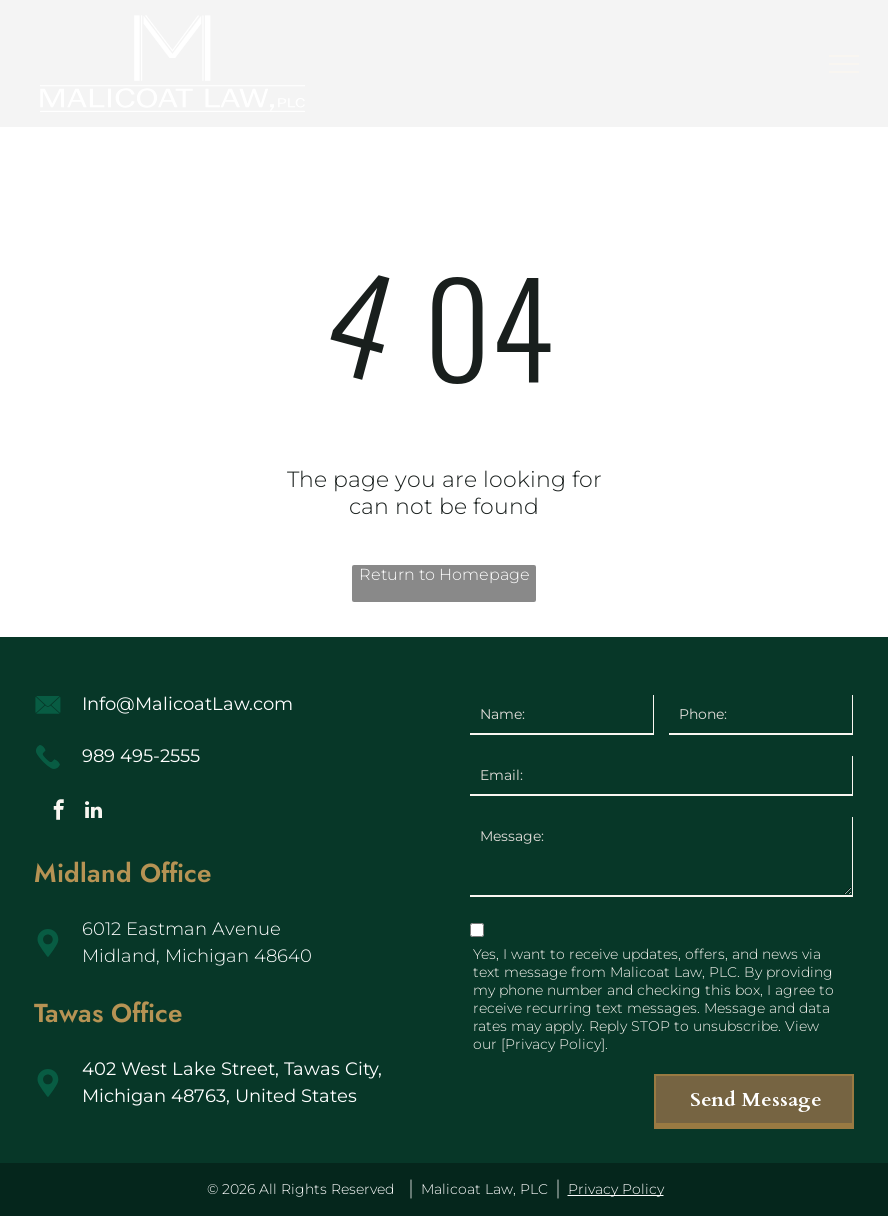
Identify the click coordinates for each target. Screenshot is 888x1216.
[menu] (844, 64)
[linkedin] (94, 812)
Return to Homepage (444, 574)
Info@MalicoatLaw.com (187, 704)
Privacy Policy (616, 1189)
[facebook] (59, 812)
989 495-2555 (141, 756)
